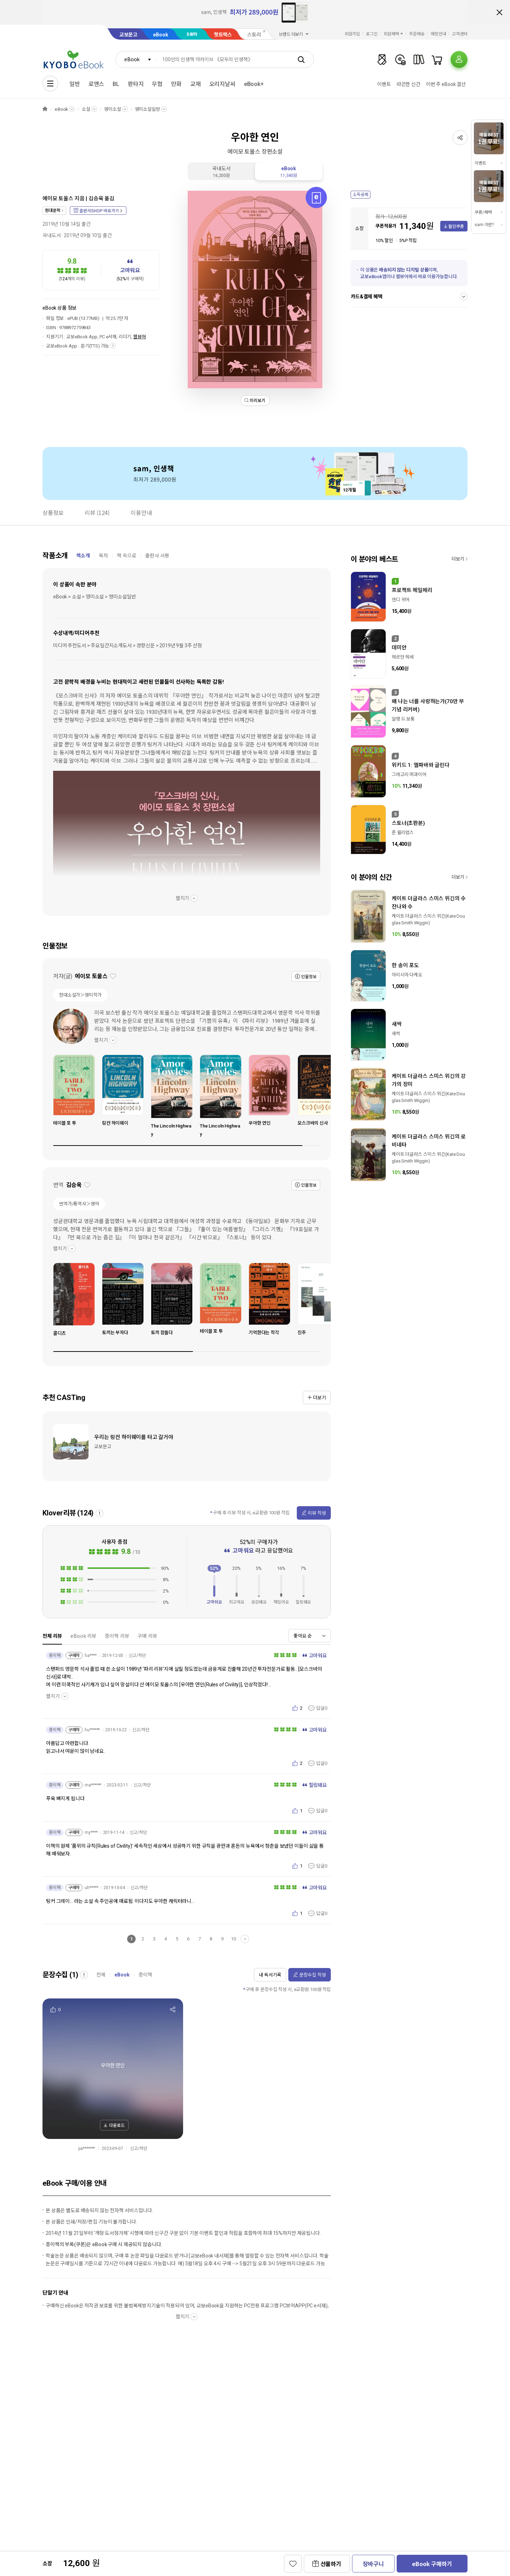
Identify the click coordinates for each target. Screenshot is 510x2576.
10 (233, 1938)
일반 (74, 84)
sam (192, 33)
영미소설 (112, 109)
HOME (44, 109)
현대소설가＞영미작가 (80, 995)
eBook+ (254, 84)
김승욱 (96, 198)
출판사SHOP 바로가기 (99, 210)
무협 (157, 84)
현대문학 (52, 210)
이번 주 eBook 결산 (446, 84)
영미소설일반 (147, 109)
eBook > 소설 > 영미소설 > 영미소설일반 (94, 596)
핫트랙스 (223, 35)
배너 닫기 (499, 12)
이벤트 (384, 84)
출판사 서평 (157, 555)
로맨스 (96, 84)
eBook (160, 35)
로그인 (372, 33)
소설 (86, 109)
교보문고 (128, 35)
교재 (195, 84)
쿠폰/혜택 (483, 212)
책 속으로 (126, 555)
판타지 (136, 84)
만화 (176, 84)
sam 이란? (484, 224)
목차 (103, 555)
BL (116, 84)
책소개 (83, 555)
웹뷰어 (139, 336)
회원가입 (352, 33)
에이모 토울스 (57, 198)
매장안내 (438, 33)
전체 (101, 1974)
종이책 (145, 1974)
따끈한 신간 (408, 84)
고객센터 (460, 33)
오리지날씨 (222, 84)
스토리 (254, 35)
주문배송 (417, 33)
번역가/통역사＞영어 (79, 1203)
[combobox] (136, 59)
